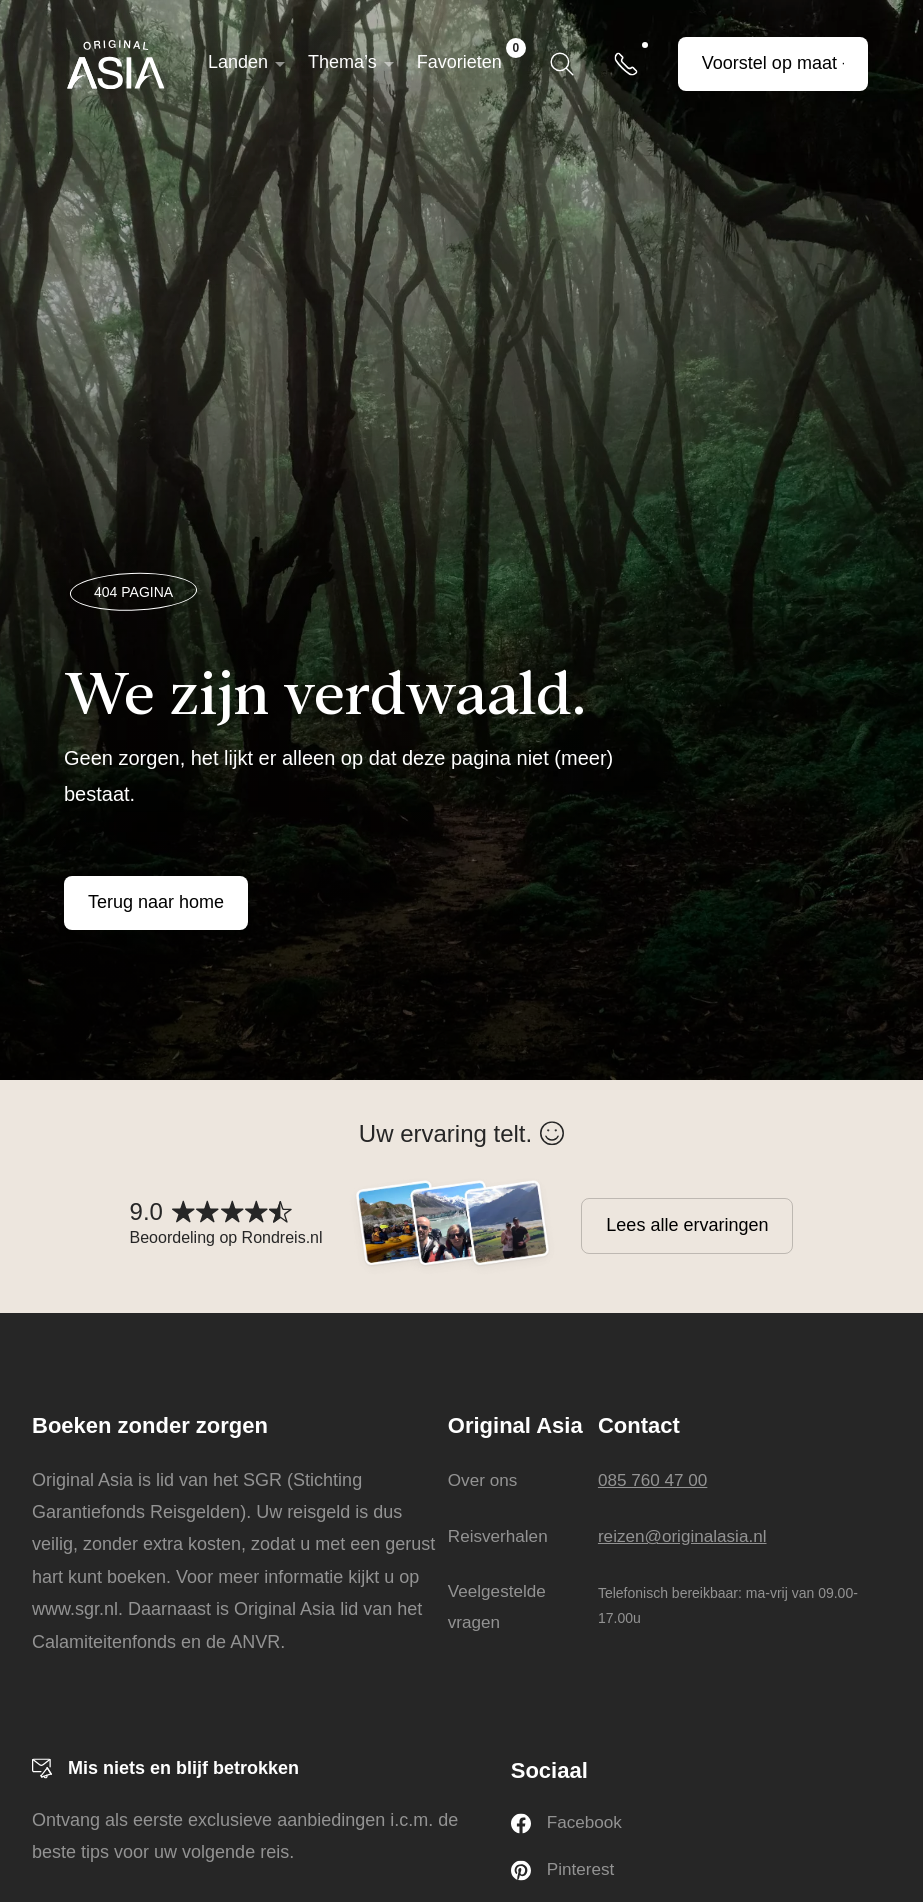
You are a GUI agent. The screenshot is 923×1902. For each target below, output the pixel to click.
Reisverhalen (496, 1536)
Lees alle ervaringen (687, 1225)
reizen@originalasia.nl (689, 1536)
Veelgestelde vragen (495, 1608)
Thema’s (342, 62)
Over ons (480, 1480)
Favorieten (471, 55)
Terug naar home (156, 902)
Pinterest (564, 1872)
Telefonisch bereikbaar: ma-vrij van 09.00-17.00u (731, 1604)
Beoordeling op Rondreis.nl (226, 1237)
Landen (238, 62)
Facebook (568, 1824)
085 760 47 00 (658, 1480)
